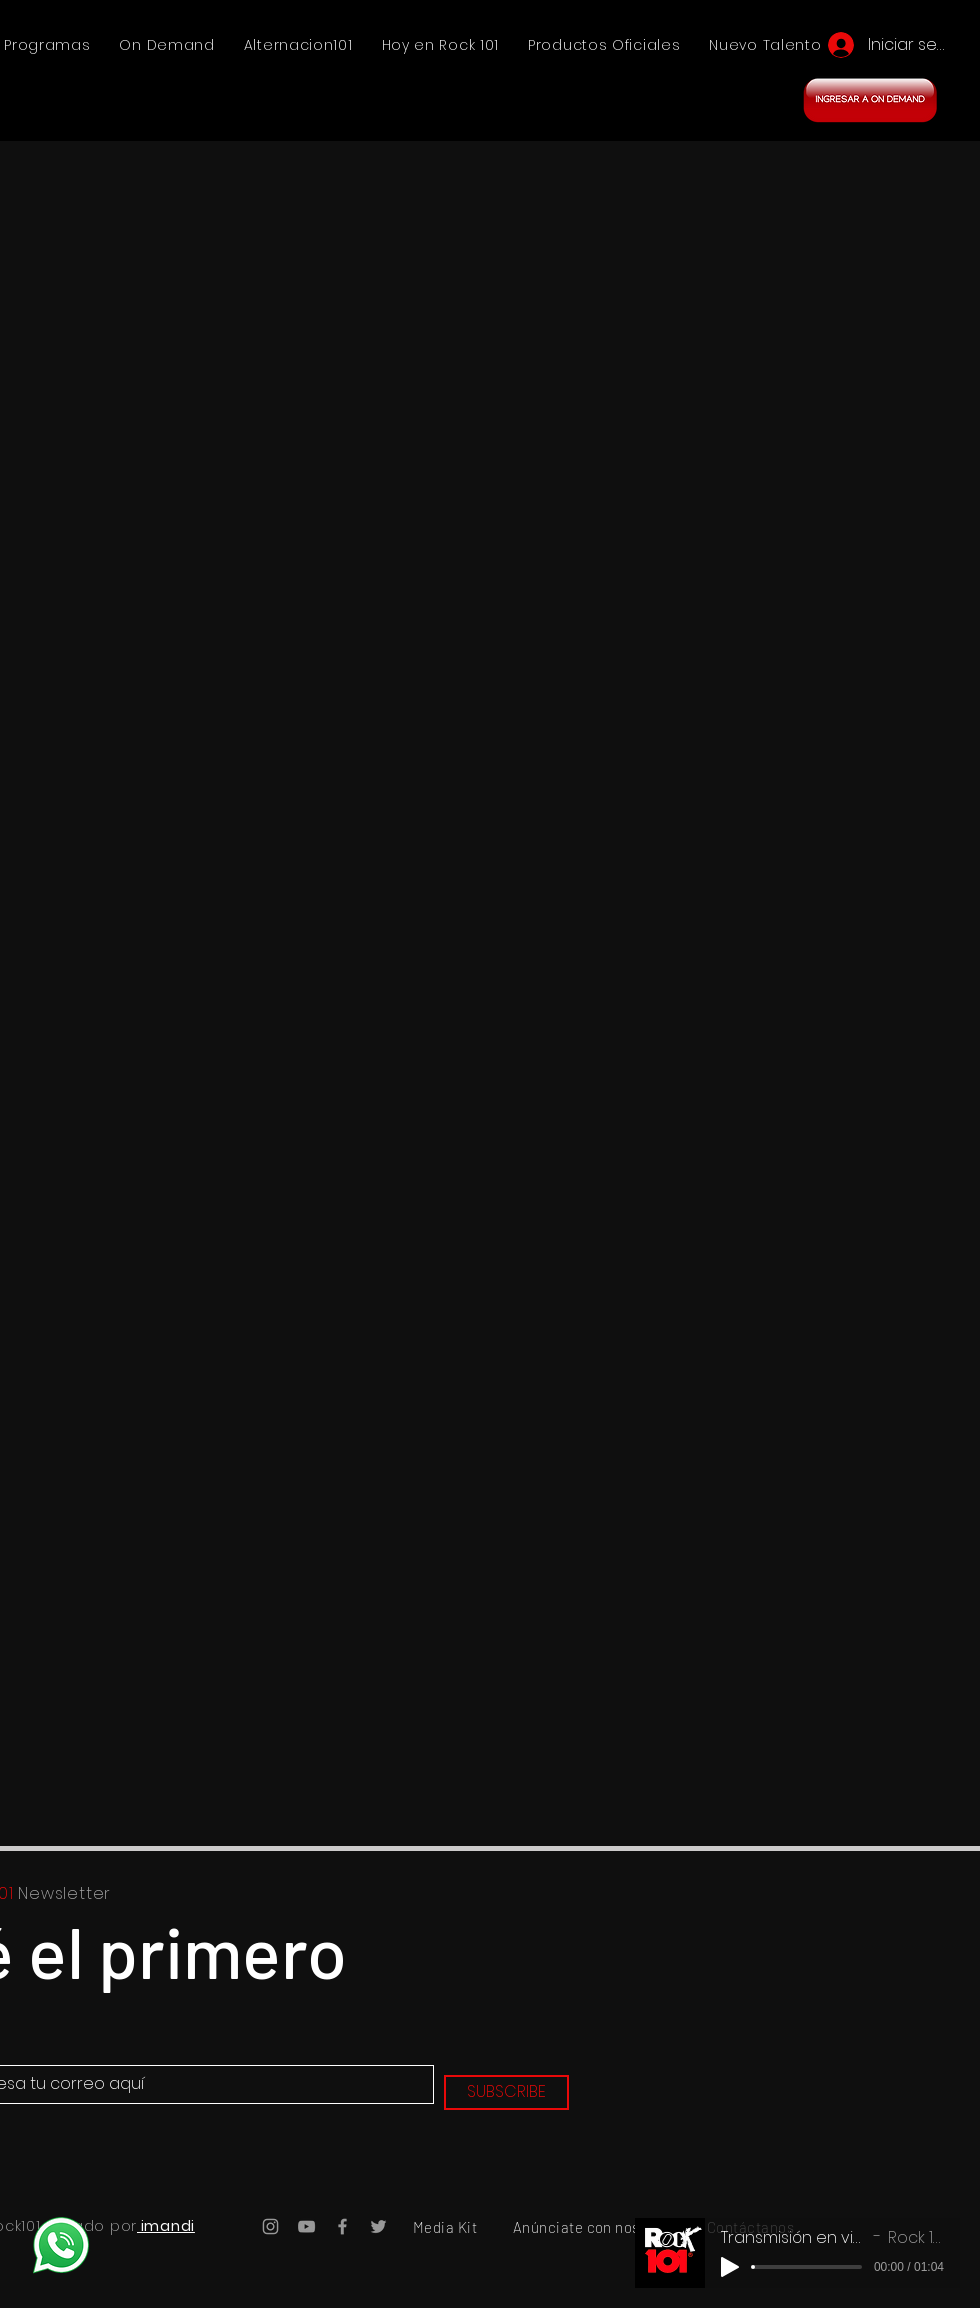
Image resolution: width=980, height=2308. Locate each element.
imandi (166, 2226)
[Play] (730, 2267)
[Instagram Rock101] (270, 2226)
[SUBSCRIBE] (506, 2092)
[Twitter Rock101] (378, 2226)
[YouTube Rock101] (306, 2226)
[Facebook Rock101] (342, 2226)
